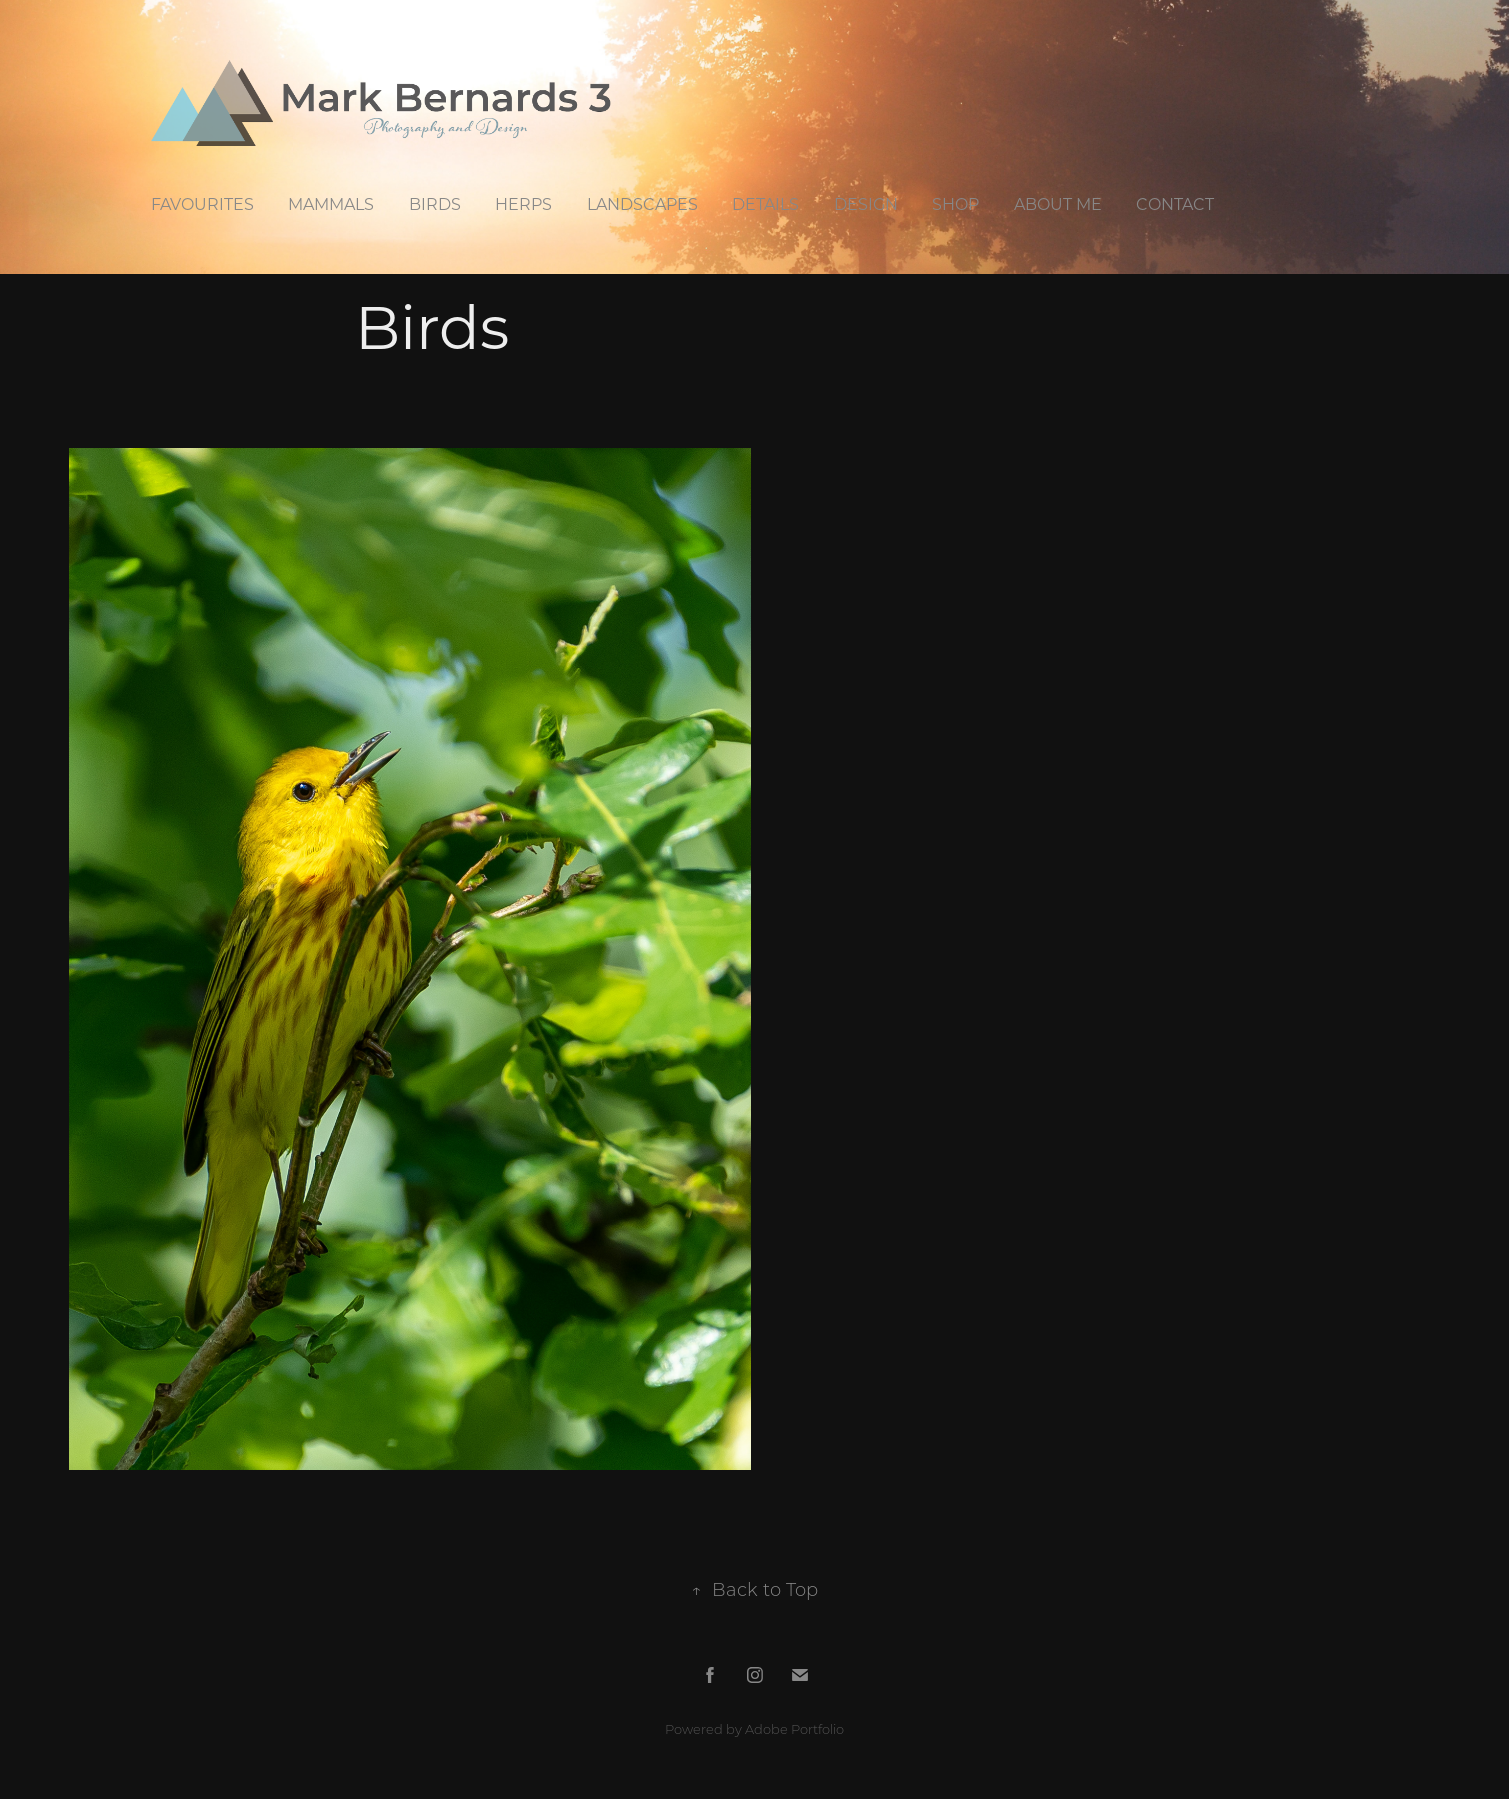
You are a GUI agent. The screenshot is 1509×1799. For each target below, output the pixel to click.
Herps (523, 203)
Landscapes (642, 203)
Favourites (202, 203)
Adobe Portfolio (794, 1729)
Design (866, 203)
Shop (955, 203)
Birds (435, 203)
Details (765, 203)
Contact (1175, 203)
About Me (1058, 203)
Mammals (331, 203)
